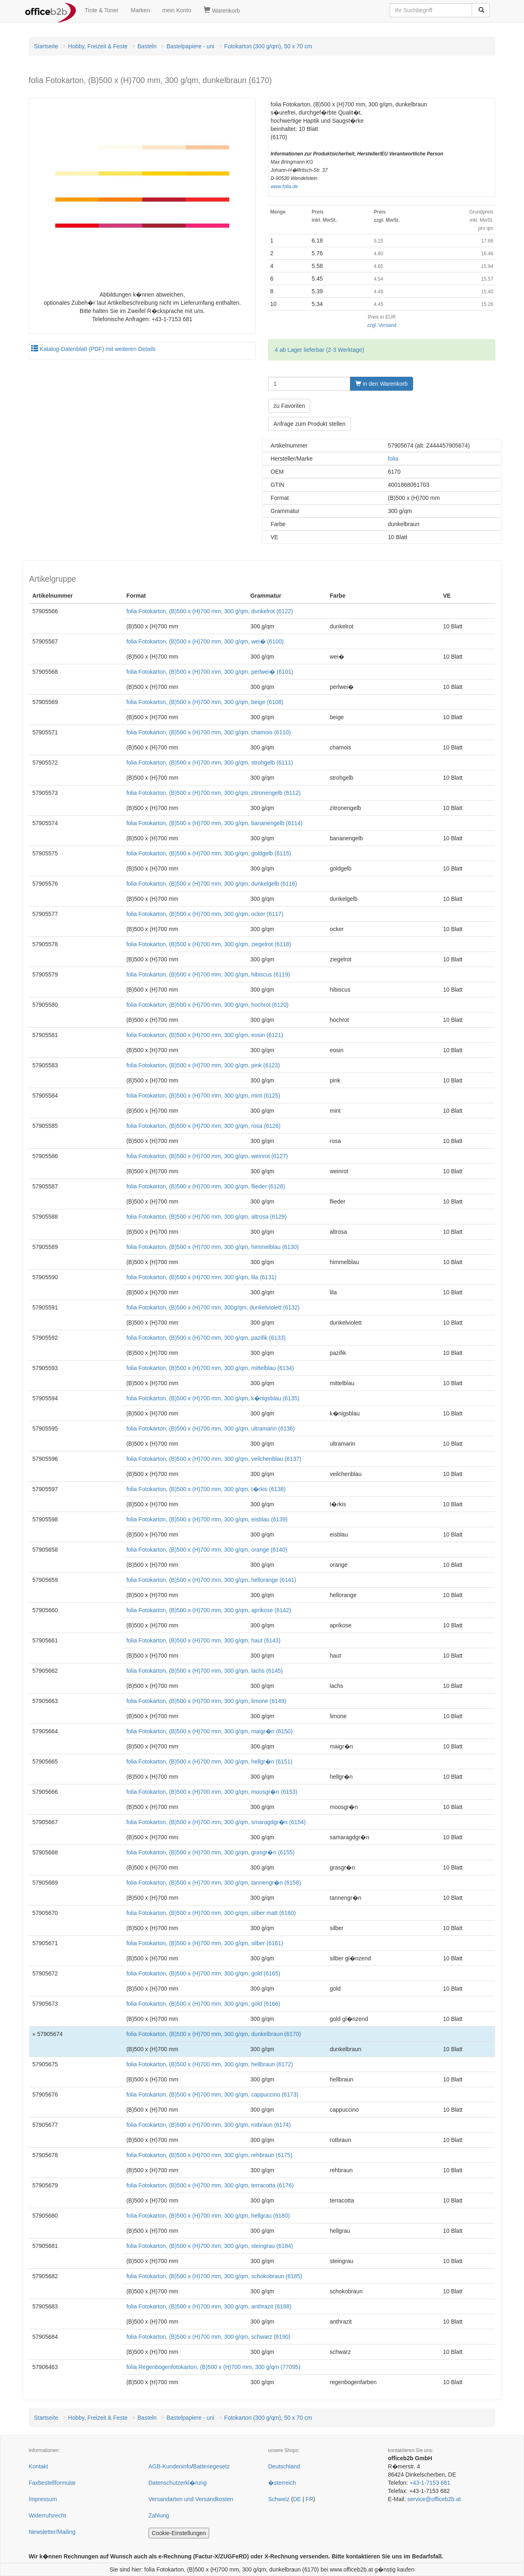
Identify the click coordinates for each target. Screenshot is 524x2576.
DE (297, 2499)
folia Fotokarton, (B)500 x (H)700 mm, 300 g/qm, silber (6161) (204, 1943)
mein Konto (176, 10)
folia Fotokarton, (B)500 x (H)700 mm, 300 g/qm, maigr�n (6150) (209, 1731)
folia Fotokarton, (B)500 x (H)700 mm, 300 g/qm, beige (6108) (205, 702)
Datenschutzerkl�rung (178, 2482)
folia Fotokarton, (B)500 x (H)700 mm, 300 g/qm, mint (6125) (203, 1095)
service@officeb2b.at (434, 2499)
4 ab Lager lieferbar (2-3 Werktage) (319, 349)
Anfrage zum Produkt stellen (309, 424)
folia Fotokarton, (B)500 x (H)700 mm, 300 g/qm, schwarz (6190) (208, 2336)
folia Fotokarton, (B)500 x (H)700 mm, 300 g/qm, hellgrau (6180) (208, 2215)
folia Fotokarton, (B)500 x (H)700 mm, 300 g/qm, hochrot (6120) (207, 1004)
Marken (140, 10)
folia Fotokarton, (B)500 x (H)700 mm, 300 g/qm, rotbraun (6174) (208, 2125)
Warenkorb (221, 10)
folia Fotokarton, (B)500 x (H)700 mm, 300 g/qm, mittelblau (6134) (210, 1368)
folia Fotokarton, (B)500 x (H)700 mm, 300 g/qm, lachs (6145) (204, 1670)
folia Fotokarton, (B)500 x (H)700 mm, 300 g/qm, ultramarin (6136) (210, 1428)
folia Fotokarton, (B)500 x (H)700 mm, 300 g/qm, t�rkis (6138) (206, 1489)
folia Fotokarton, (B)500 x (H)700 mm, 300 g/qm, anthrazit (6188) (208, 2306)
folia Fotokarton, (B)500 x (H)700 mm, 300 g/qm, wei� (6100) (205, 641)
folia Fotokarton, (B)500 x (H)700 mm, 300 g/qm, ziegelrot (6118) (208, 944)
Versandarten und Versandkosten (191, 2499)
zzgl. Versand (381, 325)
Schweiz (278, 2499)
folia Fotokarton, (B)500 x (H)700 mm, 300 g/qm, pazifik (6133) (206, 1337)
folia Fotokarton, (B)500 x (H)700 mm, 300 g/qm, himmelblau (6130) (212, 1247)
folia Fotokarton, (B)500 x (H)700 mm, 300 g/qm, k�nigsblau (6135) (213, 1398)
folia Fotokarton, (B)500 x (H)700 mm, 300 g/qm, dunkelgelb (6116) (211, 883)
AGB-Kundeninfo (170, 2466)
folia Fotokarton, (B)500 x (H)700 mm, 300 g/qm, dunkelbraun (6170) (213, 2034)
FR (310, 2499)
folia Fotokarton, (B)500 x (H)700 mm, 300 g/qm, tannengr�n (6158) (213, 1882)
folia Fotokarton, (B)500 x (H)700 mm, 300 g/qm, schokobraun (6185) (214, 2276)
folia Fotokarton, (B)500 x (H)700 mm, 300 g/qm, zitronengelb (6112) (213, 793)
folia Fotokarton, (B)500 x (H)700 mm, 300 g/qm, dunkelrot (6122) (209, 611)
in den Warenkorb (381, 383)
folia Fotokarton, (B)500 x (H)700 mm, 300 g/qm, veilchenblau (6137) (213, 1459)
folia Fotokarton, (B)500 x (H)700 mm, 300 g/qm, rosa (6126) (203, 1126)
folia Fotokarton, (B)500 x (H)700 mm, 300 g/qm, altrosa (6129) (206, 1216)
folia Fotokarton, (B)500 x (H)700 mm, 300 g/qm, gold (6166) (203, 2003)
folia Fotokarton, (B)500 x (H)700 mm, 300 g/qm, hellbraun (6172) (209, 2064)
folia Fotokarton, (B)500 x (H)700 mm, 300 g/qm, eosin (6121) (204, 1035)
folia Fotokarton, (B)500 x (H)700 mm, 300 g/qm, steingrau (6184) (209, 2246)
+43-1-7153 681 (429, 2482)
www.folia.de (284, 186)
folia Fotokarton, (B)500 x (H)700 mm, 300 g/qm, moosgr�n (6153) (212, 1792)
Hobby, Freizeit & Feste (97, 46)
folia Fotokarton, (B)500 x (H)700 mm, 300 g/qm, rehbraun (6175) (209, 2155)
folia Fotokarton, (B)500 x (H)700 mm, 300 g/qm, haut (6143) (203, 1640)
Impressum (43, 2499)
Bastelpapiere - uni (191, 46)
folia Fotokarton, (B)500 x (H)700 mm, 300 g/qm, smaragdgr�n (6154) (216, 1822)
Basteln (147, 46)
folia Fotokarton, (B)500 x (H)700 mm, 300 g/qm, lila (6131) (201, 1277)
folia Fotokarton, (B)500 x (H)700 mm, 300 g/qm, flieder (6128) (205, 1186)
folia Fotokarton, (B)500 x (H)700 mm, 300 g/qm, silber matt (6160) (211, 1913)
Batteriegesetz (211, 2466)
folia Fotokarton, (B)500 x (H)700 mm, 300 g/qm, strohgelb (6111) (209, 762)
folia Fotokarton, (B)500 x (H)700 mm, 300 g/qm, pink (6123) (203, 1065)
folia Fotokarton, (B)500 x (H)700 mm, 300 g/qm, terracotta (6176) (210, 2185)
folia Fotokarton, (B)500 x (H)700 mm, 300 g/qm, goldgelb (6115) (208, 853)
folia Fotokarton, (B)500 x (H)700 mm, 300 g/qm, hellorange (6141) (211, 1580)
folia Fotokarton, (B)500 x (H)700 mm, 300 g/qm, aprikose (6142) (208, 1610)
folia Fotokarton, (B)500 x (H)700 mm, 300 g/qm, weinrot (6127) (207, 1156)
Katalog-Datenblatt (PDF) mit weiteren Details (93, 349)
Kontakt (38, 2466)
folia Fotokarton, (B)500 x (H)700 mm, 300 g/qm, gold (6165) (203, 1973)
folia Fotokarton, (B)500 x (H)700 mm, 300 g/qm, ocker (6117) (205, 914)
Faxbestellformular (52, 2482)
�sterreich (282, 2482)
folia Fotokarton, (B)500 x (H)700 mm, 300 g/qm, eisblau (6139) (207, 1519)
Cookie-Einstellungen (179, 2533)
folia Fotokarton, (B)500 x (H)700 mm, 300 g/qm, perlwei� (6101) (210, 671)
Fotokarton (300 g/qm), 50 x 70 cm (268, 46)
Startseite (46, 46)
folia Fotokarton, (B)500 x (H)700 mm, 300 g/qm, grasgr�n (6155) (210, 1852)
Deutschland (284, 2466)
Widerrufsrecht (47, 2515)
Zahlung (159, 2515)
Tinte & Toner (102, 10)
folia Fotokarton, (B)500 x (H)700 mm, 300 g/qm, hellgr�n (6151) (209, 1761)
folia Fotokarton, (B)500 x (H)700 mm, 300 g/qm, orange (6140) (206, 1549)
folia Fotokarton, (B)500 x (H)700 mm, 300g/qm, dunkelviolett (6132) (213, 1307)
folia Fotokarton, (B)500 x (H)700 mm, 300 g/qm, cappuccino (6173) (212, 2094)
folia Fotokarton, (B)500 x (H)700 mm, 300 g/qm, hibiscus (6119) (208, 974)
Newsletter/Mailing (52, 2532)
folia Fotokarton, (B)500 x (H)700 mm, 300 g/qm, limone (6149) (206, 1701)
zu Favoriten (289, 406)
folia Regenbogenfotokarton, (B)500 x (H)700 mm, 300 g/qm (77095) (213, 2367)
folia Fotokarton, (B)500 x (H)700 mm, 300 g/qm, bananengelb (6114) (214, 823)
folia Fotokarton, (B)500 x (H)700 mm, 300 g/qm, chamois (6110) (208, 732)
